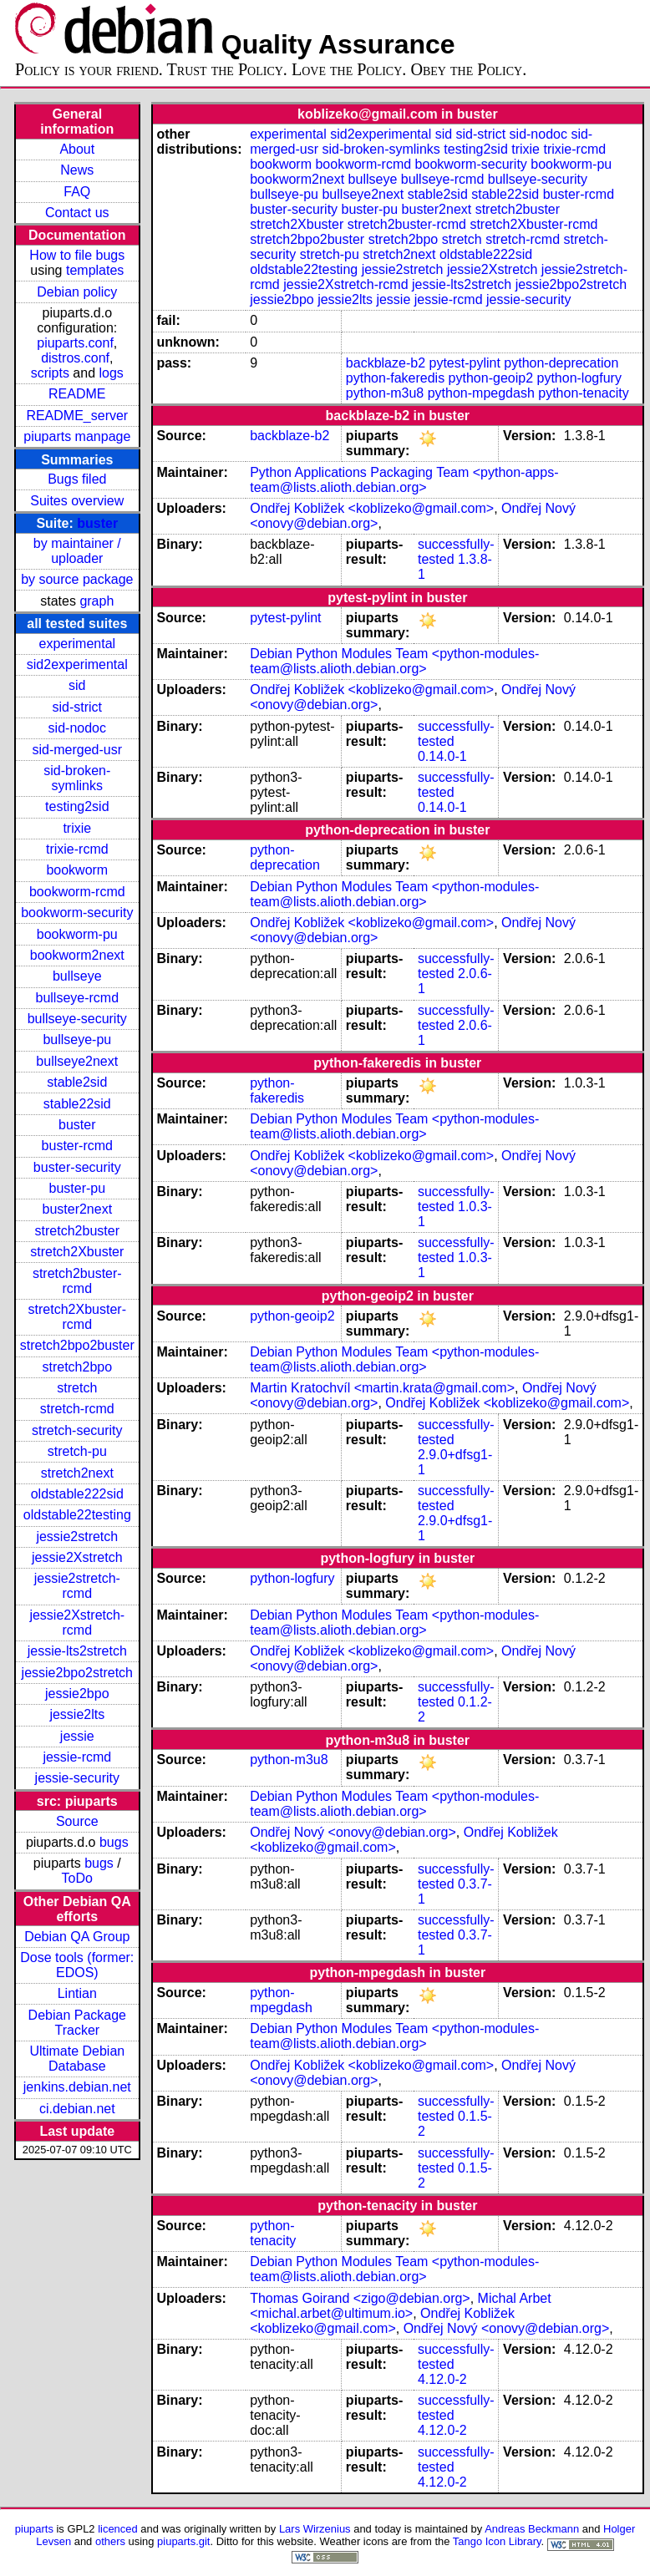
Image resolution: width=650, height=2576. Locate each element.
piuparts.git (183, 2541)
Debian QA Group (76, 1936)
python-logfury (578, 378)
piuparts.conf (75, 343)
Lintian (77, 1993)
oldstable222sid (77, 1494)
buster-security (77, 1167)
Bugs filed (77, 479)
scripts (50, 373)
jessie (77, 1736)
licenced (118, 2529)
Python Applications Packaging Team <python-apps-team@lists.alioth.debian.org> (404, 479)
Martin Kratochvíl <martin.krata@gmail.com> (382, 1388)
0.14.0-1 (442, 756)
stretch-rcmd (77, 1409)
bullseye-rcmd (77, 998)
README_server (77, 415)
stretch (77, 1388)
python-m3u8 (385, 393)
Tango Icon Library (497, 2541)
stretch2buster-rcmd (77, 1281)
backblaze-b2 (385, 363)
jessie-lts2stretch (77, 1651)
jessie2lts (76, 1714)
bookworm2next (77, 955)
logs (111, 373)
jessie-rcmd (77, 1757)
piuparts (34, 2529)
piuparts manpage (76, 436)
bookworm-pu (77, 934)
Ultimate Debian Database (76, 2058)
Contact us (77, 212)
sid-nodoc (77, 728)
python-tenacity (583, 393)
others (110, 2541)
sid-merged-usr (77, 750)
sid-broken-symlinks (76, 778)
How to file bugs (76, 255)
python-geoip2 (491, 378)
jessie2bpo (77, 1693)
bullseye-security (77, 1019)
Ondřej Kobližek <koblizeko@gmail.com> (372, 508)
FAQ (76, 192)
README (76, 394)
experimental (76, 643)
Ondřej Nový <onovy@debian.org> (353, 1832)
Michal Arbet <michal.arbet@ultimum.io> (400, 2305)
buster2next (77, 1209)
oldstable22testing (77, 1515)
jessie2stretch (77, 1536)
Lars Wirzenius (315, 2529)
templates (95, 270)
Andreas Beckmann (532, 2529)
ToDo (77, 1878)
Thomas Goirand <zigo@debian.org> (360, 2298)
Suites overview (77, 501)
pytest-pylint (464, 363)
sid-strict (78, 707)
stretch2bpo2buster (77, 1345)
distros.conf (75, 358)
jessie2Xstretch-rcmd (76, 1622)
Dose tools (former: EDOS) (77, 1965)
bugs (114, 1842)
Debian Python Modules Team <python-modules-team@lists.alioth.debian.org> (394, 661)
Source (77, 1821)
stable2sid (77, 1082)
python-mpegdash (481, 393)
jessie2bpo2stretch (77, 1673)
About (76, 149)
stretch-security (77, 1430)
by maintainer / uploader (77, 550)
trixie (77, 828)
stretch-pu (77, 1451)
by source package (77, 579)
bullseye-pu (77, 1039)
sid (77, 685)
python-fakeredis (395, 378)
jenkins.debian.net (77, 2087)
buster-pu (76, 1188)
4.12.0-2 (442, 2379)
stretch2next (77, 1473)
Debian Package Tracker (77, 2022)
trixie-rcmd (77, 849)
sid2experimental (77, 664)
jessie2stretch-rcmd (77, 1585)
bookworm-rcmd (77, 892)
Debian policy (77, 292)
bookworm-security (77, 912)
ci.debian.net (77, 2109)
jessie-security (77, 1778)
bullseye (77, 976)
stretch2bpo (77, 1367)
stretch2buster (77, 1231)
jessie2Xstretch (77, 1557)
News (77, 170)
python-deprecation (561, 363)
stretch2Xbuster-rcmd (77, 1316)
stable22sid (77, 1104)
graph (96, 601)
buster (97, 523)
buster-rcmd (77, 1145)
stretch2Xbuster (77, 1252)
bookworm (77, 870)
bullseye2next (77, 1061)
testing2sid (77, 806)
